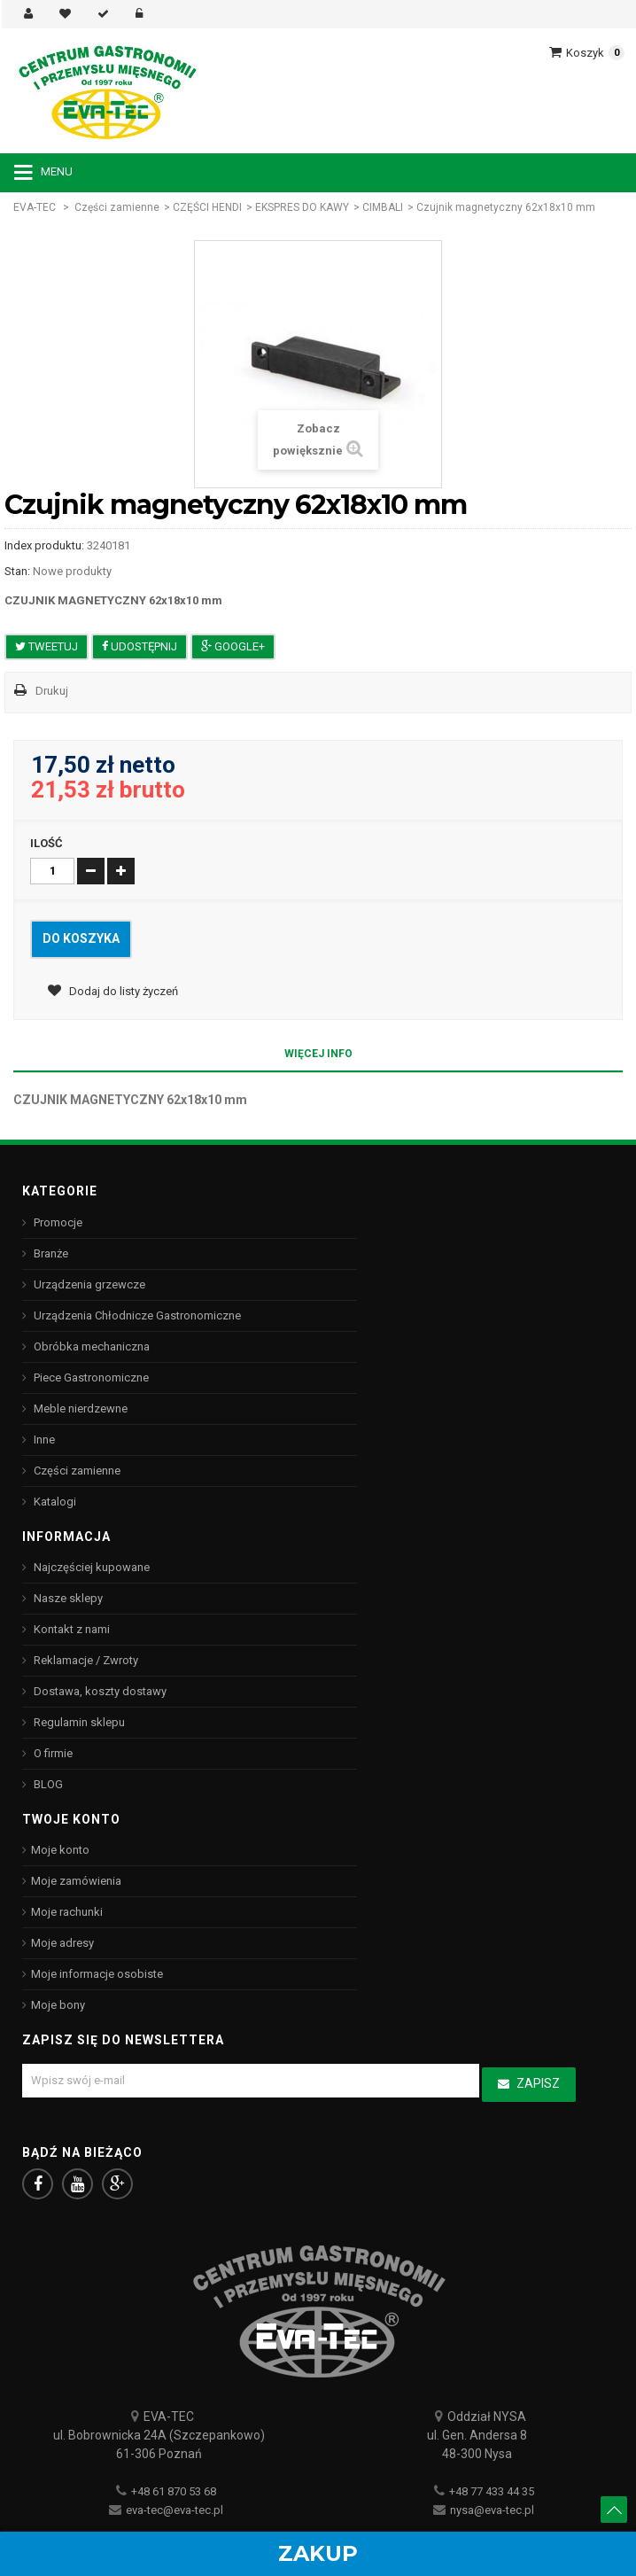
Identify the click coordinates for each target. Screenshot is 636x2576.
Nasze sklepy (67, 1598)
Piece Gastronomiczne (90, 1377)
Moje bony (58, 2005)
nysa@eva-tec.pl (492, 2510)
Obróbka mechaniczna (90, 1346)
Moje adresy (62, 1943)
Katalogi (53, 1501)
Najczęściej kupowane (90, 1567)
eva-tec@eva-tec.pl (174, 2510)
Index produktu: (44, 545)
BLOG (47, 1784)
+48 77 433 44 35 (491, 2491)
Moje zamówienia (76, 1880)
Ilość (46, 843)
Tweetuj (46, 646)
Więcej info (318, 1053)
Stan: (17, 571)
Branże (49, 1253)
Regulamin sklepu (78, 1722)
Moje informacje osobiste (97, 1974)
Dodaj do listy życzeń (122, 991)
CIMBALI (382, 207)
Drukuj (51, 690)
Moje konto (60, 1849)
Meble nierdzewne (79, 1408)
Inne (43, 1439)
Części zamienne (116, 207)
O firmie (52, 1753)
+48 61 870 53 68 (173, 2491)
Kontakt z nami (70, 1629)
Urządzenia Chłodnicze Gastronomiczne (136, 1315)
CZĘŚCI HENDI (207, 207)
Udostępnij (139, 646)
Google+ (233, 646)
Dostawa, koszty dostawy (99, 1691)
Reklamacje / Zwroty (84, 1660)
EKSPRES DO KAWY (302, 207)
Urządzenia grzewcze (88, 1284)
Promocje (56, 1222)
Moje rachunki (67, 1911)
